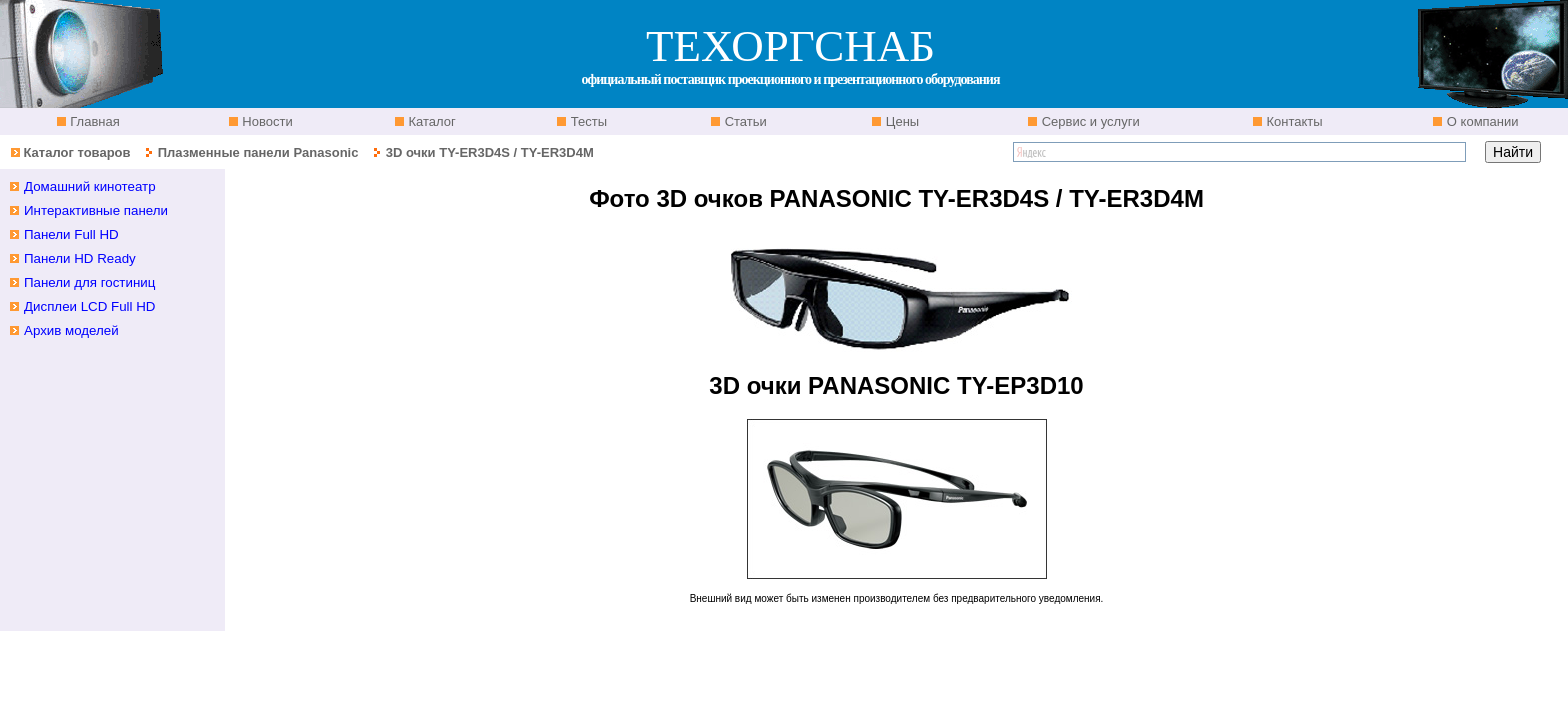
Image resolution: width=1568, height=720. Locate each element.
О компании (1480, 121)
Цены (900, 121)
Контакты (1293, 121)
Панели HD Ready (80, 258)
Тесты (587, 121)
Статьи (744, 121)
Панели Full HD (71, 234)
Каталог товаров (76, 152)
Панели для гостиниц (89, 282)
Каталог (430, 121)
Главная (93, 121)
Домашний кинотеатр (90, 186)
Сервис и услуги (1089, 121)
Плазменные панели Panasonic (258, 152)
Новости (266, 121)
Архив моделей (71, 330)
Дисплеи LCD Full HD (90, 306)
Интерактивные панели (96, 210)
